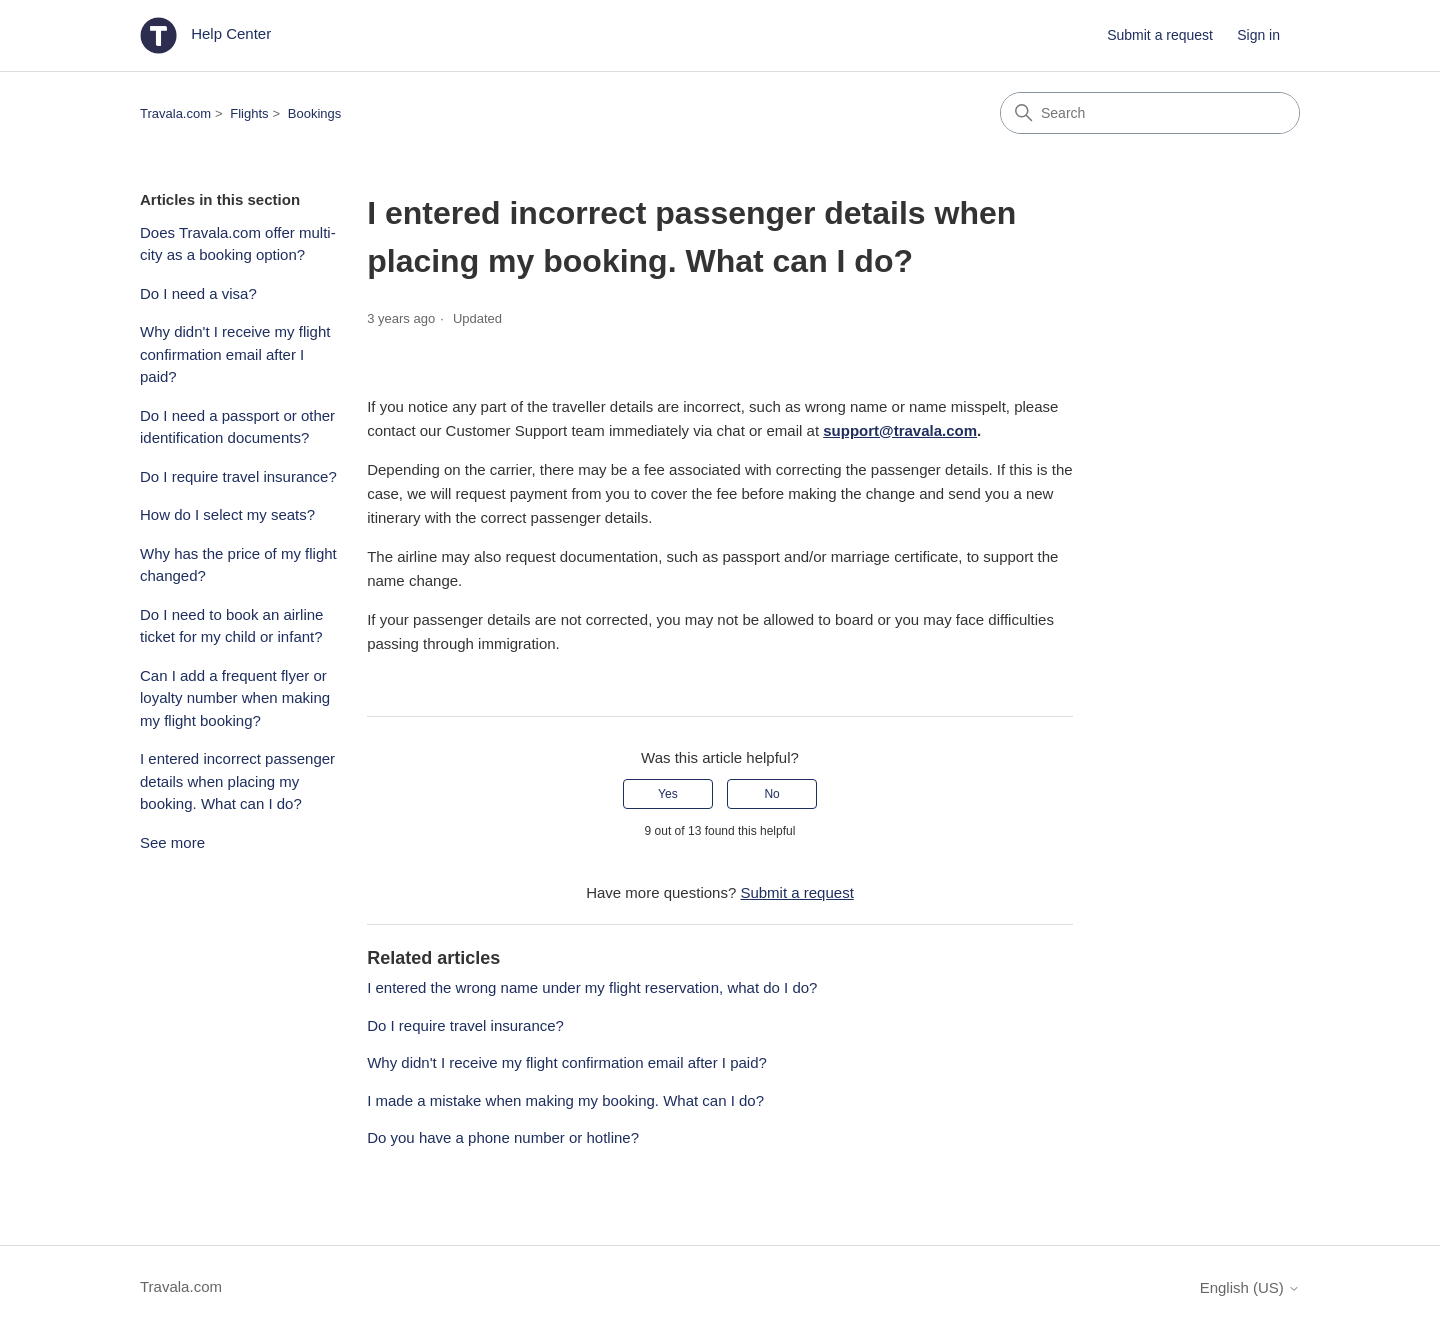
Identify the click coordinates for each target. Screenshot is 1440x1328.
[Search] (1150, 113)
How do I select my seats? (227, 514)
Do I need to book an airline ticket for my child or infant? (231, 626)
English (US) (1250, 1287)
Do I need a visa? (198, 293)
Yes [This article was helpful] (668, 794)
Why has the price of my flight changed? (238, 565)
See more (172, 842)
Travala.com (175, 113)
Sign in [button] (1258, 35)
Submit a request (1160, 35)
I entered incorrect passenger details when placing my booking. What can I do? (237, 781)
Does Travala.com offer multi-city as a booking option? (238, 244)
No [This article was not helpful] (771, 794)
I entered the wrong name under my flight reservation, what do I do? (592, 987)
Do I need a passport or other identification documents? (237, 427)
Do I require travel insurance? (238, 476)
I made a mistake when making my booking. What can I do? (565, 1100)
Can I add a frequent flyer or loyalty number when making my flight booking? (235, 698)
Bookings (314, 113)
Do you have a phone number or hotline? (503, 1137)
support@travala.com (900, 430)
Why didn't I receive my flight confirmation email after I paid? (235, 354)
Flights (249, 113)
